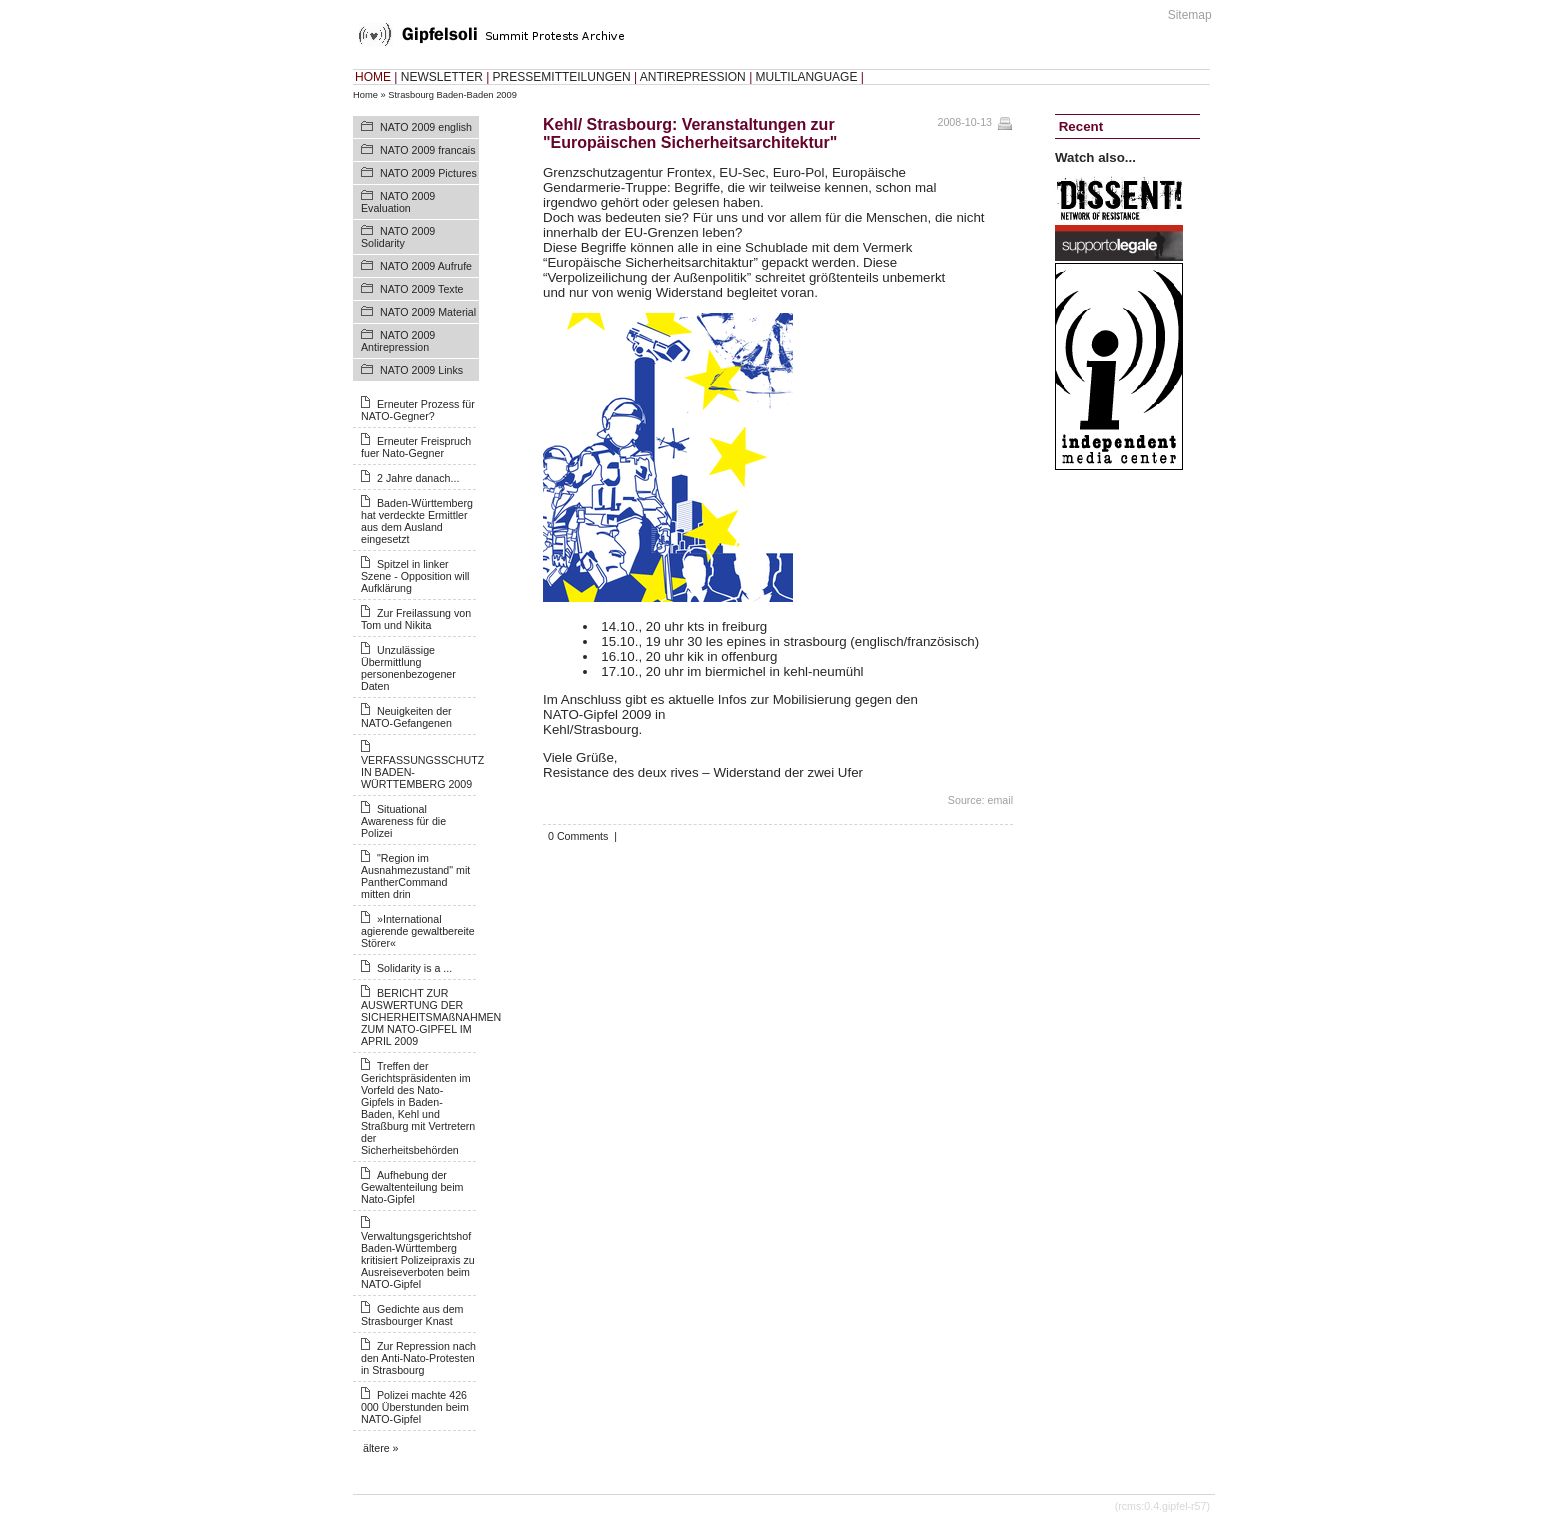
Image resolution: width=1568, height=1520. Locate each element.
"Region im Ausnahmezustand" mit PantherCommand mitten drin (415, 876)
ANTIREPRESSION (693, 77)
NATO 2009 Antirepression (398, 341)
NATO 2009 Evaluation (398, 202)
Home (365, 95)
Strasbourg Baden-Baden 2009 (452, 95)
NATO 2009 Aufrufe (426, 266)
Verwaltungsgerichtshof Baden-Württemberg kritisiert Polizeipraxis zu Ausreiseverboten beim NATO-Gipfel (418, 1260)
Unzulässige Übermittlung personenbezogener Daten (408, 668)
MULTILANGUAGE (807, 77)
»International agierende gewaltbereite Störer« (418, 931)
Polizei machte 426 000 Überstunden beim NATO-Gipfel (415, 1407)
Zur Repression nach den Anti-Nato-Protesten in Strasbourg (418, 1358)
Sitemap (1190, 15)
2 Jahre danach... (418, 478)
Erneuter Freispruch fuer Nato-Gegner (416, 447)
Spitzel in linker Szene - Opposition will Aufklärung (415, 576)
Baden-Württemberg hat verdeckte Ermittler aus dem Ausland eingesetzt (417, 521)
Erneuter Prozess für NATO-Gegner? (418, 410)
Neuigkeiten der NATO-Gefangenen (406, 717)
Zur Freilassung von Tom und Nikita (416, 619)
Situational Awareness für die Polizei (403, 821)
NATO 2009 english (426, 127)
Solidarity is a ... (414, 968)
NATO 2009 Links (421, 370)
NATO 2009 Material (428, 312)
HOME (373, 77)
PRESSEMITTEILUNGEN (562, 77)
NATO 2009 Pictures (428, 173)
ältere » (381, 1448)
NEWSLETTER (442, 77)
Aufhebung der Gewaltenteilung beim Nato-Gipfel (412, 1187)
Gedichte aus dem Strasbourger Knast (412, 1315)
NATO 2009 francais (428, 150)
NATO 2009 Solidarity (398, 237)
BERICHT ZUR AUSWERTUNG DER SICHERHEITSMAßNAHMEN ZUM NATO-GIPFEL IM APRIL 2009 (431, 1017)
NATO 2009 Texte (422, 289)
